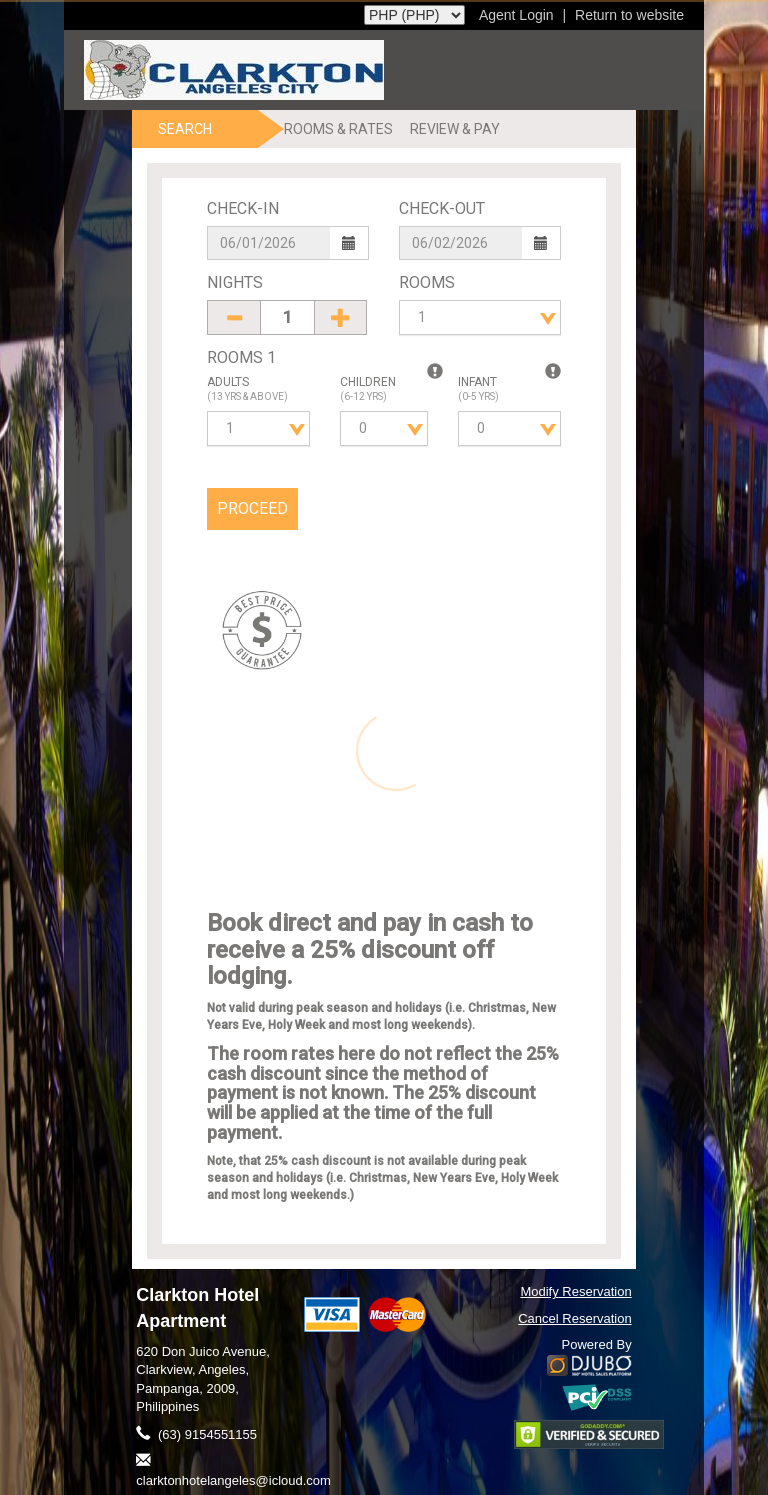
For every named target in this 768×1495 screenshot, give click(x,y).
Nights (235, 282)
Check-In (243, 208)
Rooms (427, 282)
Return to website (629, 15)
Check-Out (442, 208)
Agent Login (516, 15)
